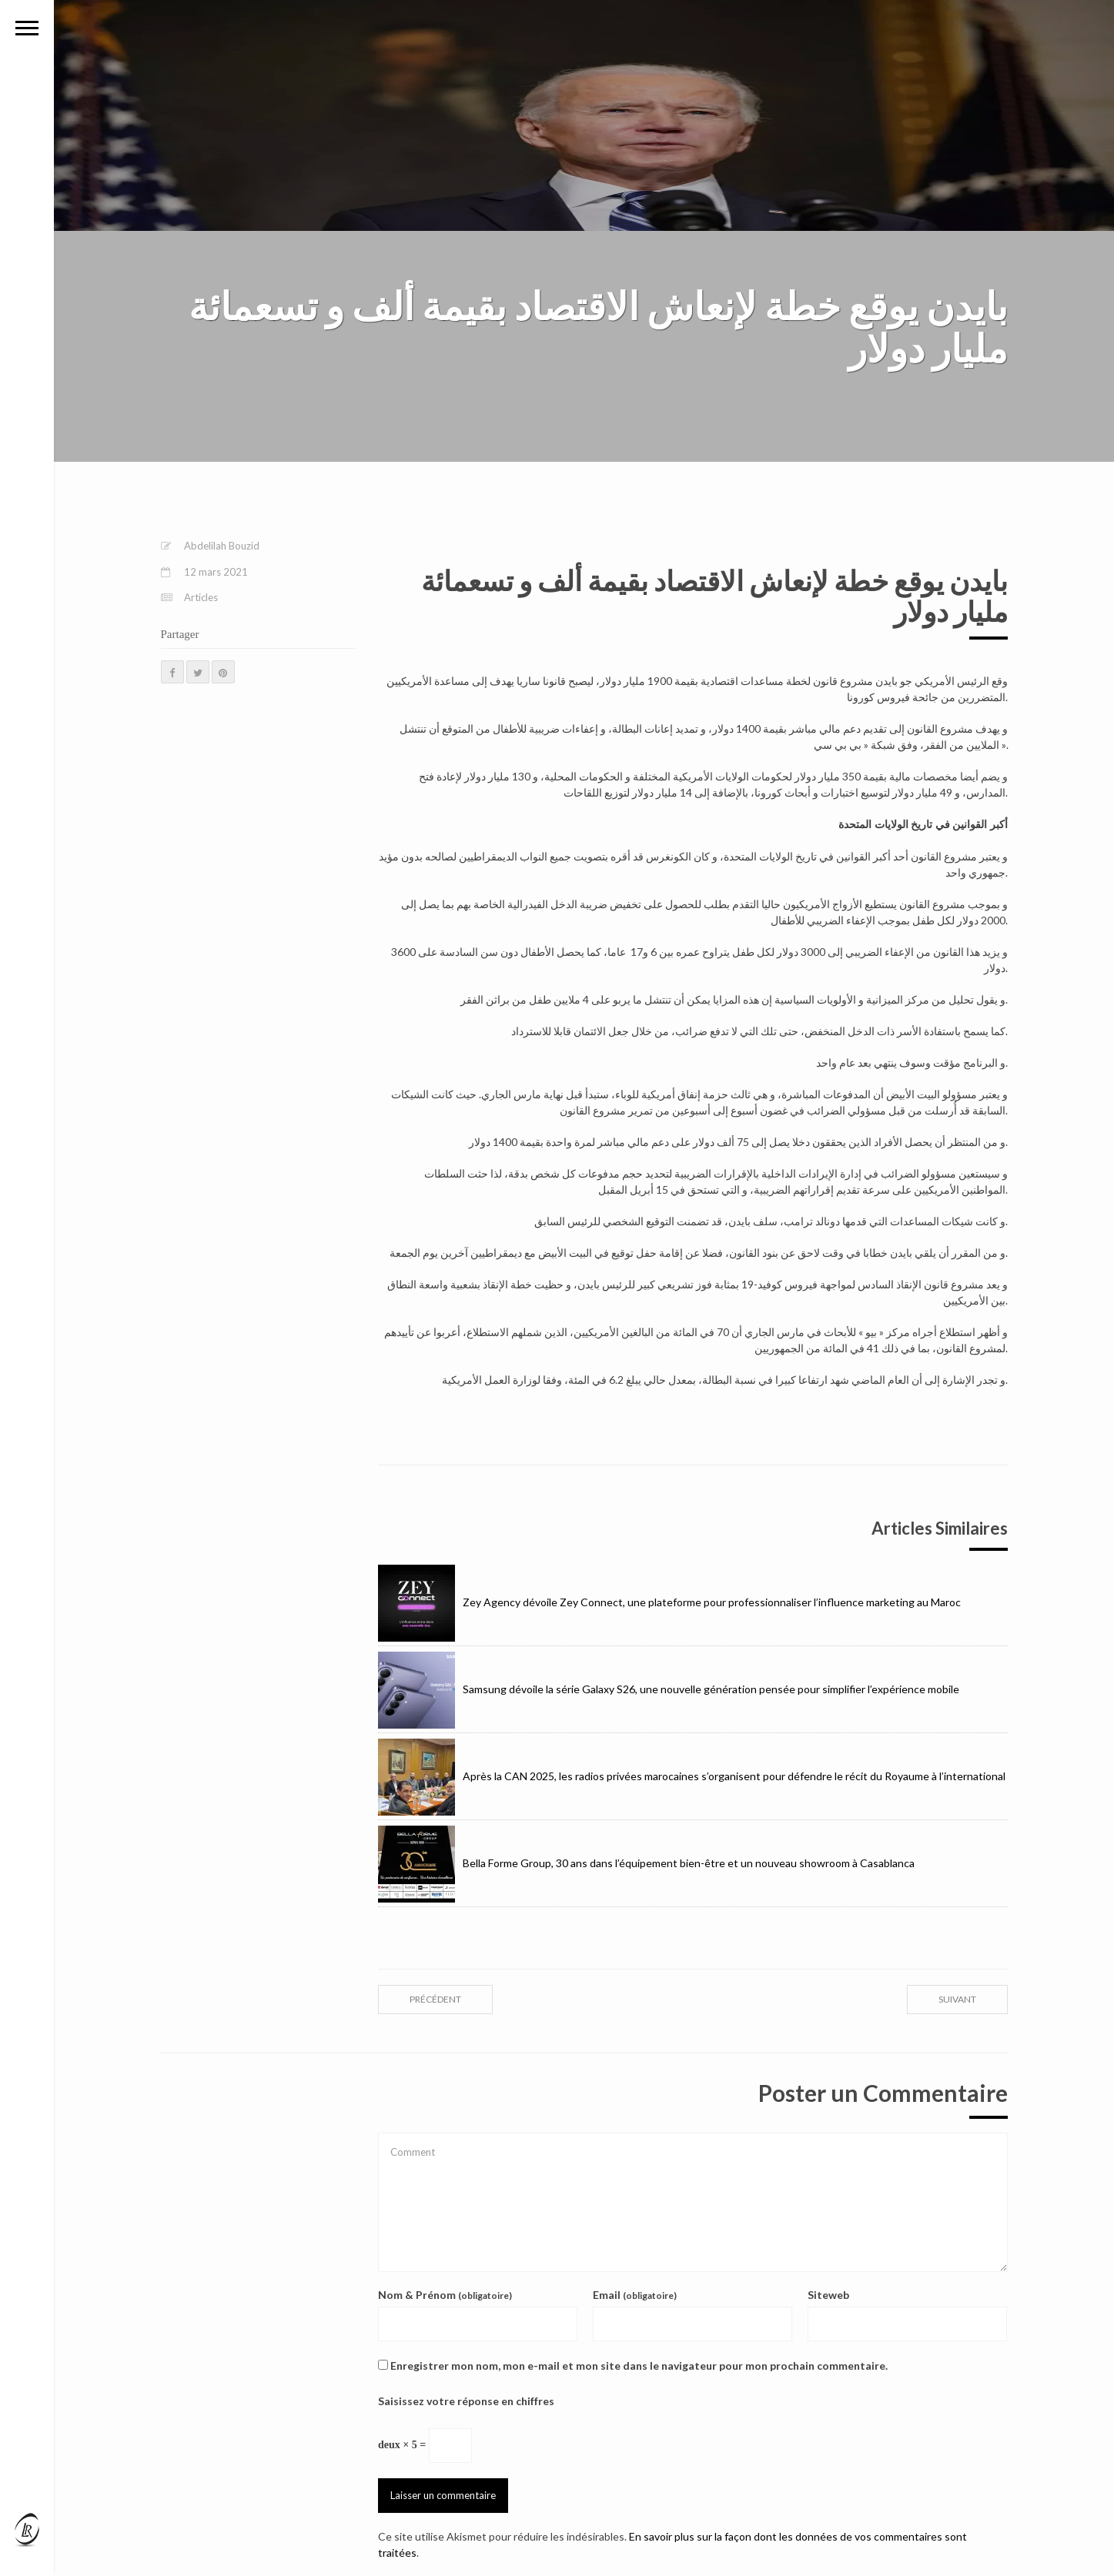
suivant (957, 1999)
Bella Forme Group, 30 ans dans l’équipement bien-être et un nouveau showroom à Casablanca (646, 1862)
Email (635, 2294)
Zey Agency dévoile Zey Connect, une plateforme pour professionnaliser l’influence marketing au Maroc (669, 1602)
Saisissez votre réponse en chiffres (466, 2400)
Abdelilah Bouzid (221, 546)
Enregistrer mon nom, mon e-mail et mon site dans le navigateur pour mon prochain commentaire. (639, 2365)
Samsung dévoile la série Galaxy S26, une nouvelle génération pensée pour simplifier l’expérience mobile (668, 1689)
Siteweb (828, 2294)
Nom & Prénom (445, 2294)
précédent (435, 1999)
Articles (201, 597)
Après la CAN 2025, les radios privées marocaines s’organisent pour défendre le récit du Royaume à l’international (691, 1775)
